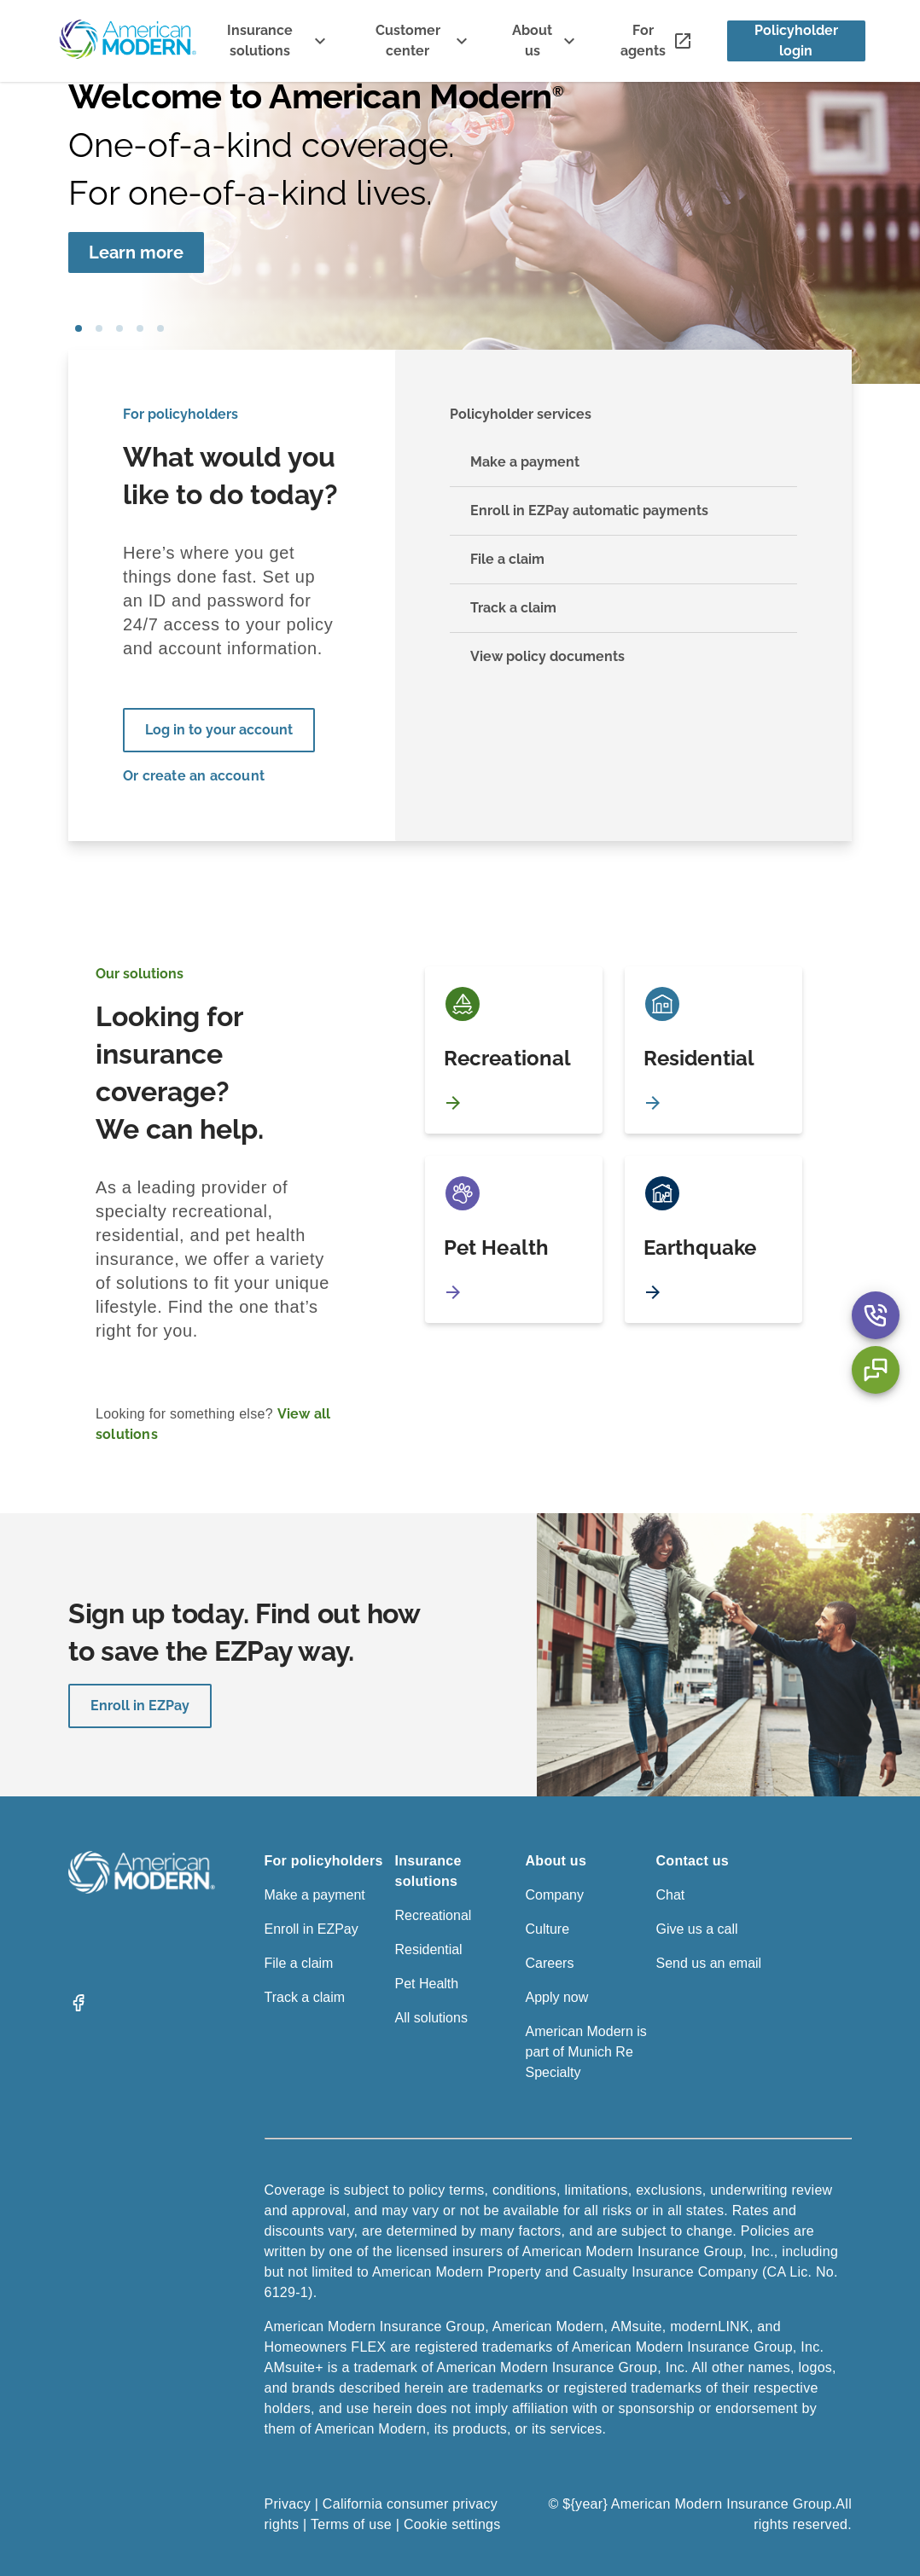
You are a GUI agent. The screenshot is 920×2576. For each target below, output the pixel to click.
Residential (429, 1949)
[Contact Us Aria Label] (876, 1315)
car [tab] (160, 328)
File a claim (299, 1963)
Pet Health (427, 1983)
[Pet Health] (514, 1239)
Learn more (136, 252)
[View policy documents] (624, 657)
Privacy (288, 2504)
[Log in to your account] (219, 730)
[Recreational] (514, 1050)
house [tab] (140, 328)
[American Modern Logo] (141, 1889)
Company (555, 1895)
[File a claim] (624, 560)
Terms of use (351, 2524)
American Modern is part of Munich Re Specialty (586, 2052)
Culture (548, 1929)
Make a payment (315, 1895)
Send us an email (709, 1963)
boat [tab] (119, 328)
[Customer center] (421, 41)
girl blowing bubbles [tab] (78, 328)
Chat (670, 1895)
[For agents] (656, 41)
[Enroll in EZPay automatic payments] (624, 511)
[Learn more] (136, 252)
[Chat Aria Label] (876, 1370)
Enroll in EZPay (139, 1705)
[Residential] (713, 1050)
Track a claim (305, 1997)
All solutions (431, 2017)
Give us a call (697, 1929)
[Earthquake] (713, 1239)
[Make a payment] (624, 462)
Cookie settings (452, 2524)
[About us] (546, 41)
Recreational (433, 1915)
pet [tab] (99, 328)
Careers (550, 1963)
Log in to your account (219, 730)
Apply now (557, 1997)
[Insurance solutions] (273, 41)
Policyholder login (796, 40)
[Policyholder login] (796, 40)
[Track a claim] (624, 608)
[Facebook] (78, 2008)
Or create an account (194, 776)
